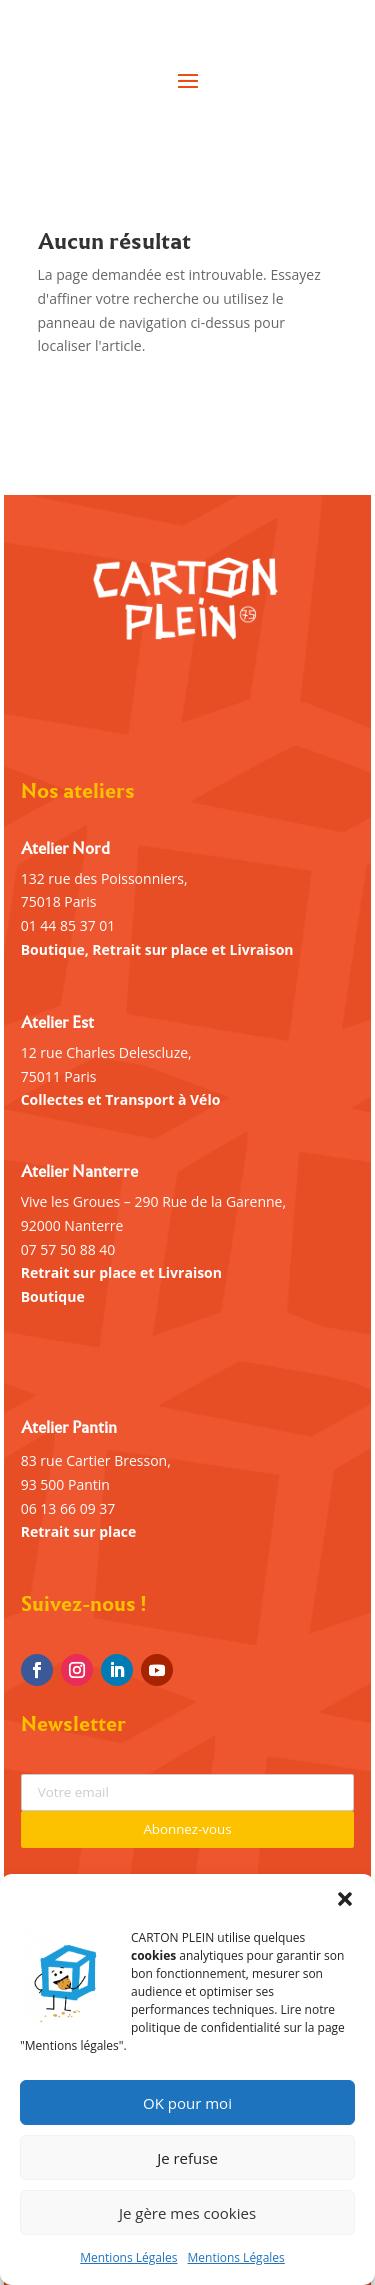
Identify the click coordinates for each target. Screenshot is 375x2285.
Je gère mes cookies (187, 2213)
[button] (345, 1899)
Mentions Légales (128, 2257)
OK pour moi (187, 2103)
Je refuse (187, 2158)
